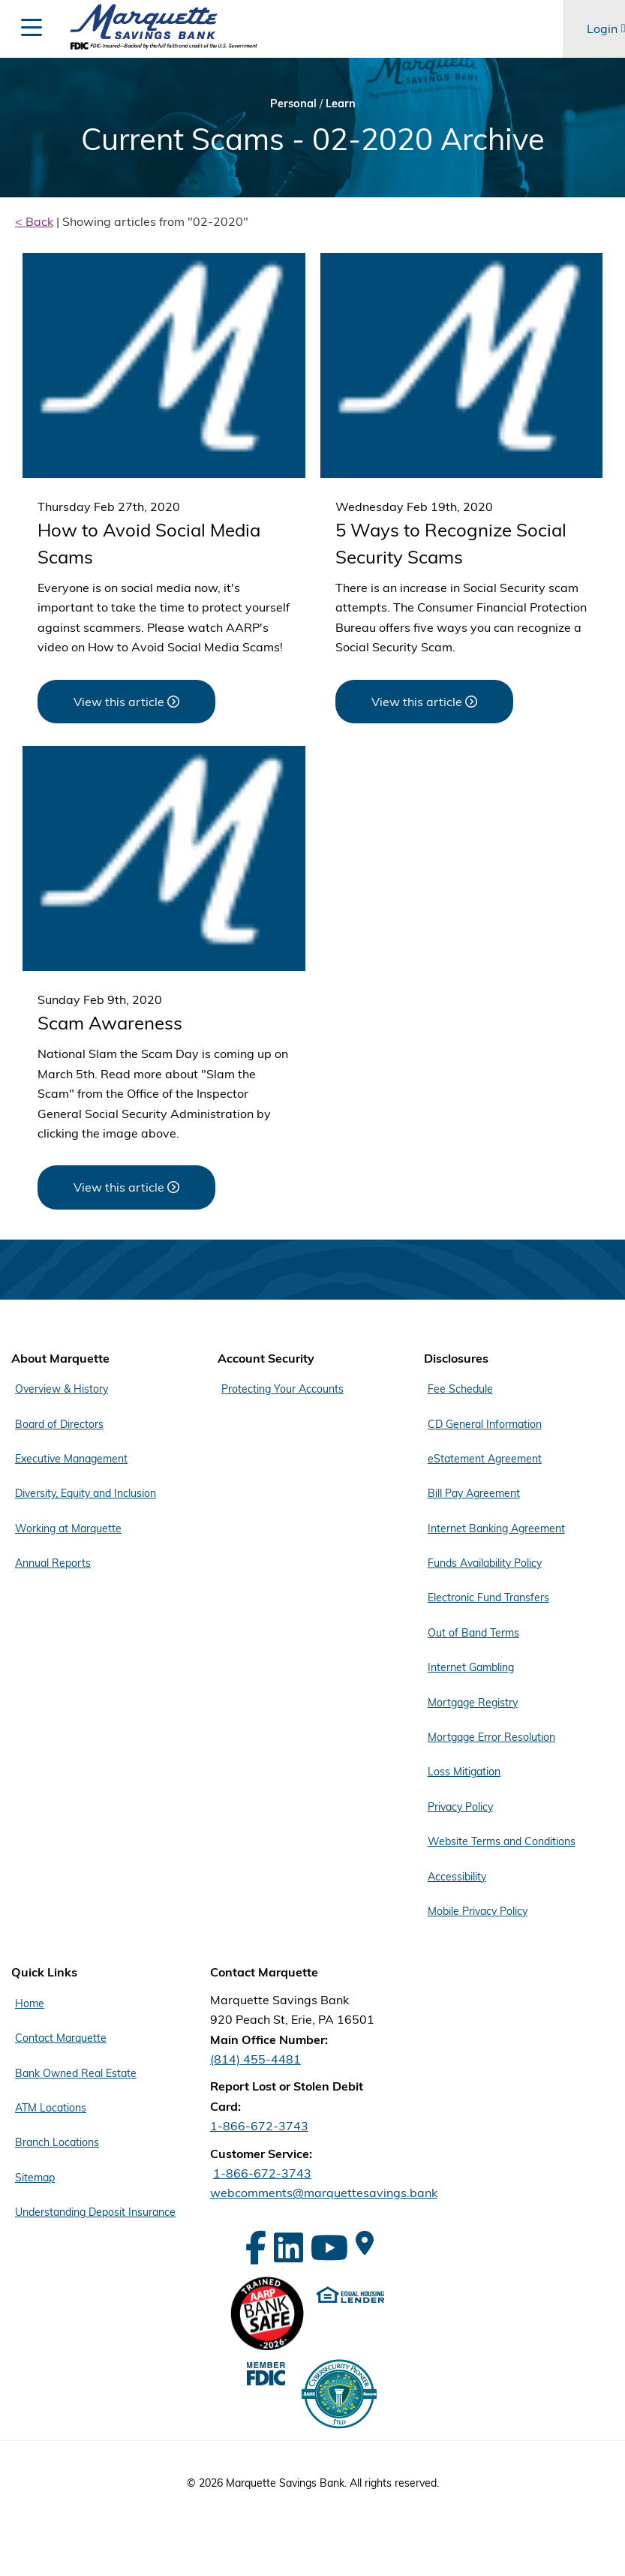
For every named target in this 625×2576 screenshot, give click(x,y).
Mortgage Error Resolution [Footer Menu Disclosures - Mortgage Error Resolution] (491, 1737)
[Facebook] (256, 2248)
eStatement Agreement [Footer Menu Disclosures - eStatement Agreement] (485, 1458)
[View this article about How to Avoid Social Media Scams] (126, 701)
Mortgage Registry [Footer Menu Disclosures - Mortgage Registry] (473, 1702)
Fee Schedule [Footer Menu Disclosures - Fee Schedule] (460, 1389)
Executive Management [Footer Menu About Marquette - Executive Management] (71, 1458)
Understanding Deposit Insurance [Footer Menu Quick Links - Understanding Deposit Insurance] (95, 2212)
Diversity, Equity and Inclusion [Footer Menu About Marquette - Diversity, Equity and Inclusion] (85, 1493)
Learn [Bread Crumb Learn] (341, 103)
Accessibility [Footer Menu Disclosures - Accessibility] (457, 1876)
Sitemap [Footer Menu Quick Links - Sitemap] (35, 2177)
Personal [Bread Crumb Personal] (293, 103)
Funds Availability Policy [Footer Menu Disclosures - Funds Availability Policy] (485, 1563)
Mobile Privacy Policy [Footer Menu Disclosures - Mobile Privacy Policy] (477, 1911)
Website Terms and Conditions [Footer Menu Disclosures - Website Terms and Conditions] (501, 1841)
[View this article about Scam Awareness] (126, 1187)
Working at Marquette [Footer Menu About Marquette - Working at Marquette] (68, 1528)
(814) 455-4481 (255, 2059)
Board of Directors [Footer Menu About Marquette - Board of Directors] (59, 1424)
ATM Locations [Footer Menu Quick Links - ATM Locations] (50, 2108)
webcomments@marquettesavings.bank (323, 2192)
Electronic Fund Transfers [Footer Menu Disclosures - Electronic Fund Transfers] (488, 1597)
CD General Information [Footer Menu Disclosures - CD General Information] (485, 1424)
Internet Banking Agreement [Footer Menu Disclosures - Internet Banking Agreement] (496, 1528)
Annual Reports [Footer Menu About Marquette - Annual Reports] (53, 1563)
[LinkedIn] (288, 2248)
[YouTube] (329, 2248)
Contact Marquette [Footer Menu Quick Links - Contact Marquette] (61, 2038)
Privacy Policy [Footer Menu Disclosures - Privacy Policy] (460, 1807)
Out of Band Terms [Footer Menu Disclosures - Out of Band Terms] (473, 1633)
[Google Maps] (364, 2243)
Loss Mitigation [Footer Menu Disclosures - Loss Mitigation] (464, 1771)
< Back (34, 221)
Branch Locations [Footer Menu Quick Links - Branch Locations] (57, 2142)
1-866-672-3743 (259, 2125)
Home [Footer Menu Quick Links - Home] (29, 2003)
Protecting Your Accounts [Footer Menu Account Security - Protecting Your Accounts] (282, 1389)
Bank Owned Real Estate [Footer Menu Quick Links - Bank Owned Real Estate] (76, 2073)
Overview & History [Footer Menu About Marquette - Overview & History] (61, 1389)
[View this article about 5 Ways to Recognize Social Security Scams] (424, 701)
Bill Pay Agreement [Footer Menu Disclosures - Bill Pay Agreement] (474, 1493)
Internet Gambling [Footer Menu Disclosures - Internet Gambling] (471, 1667)
